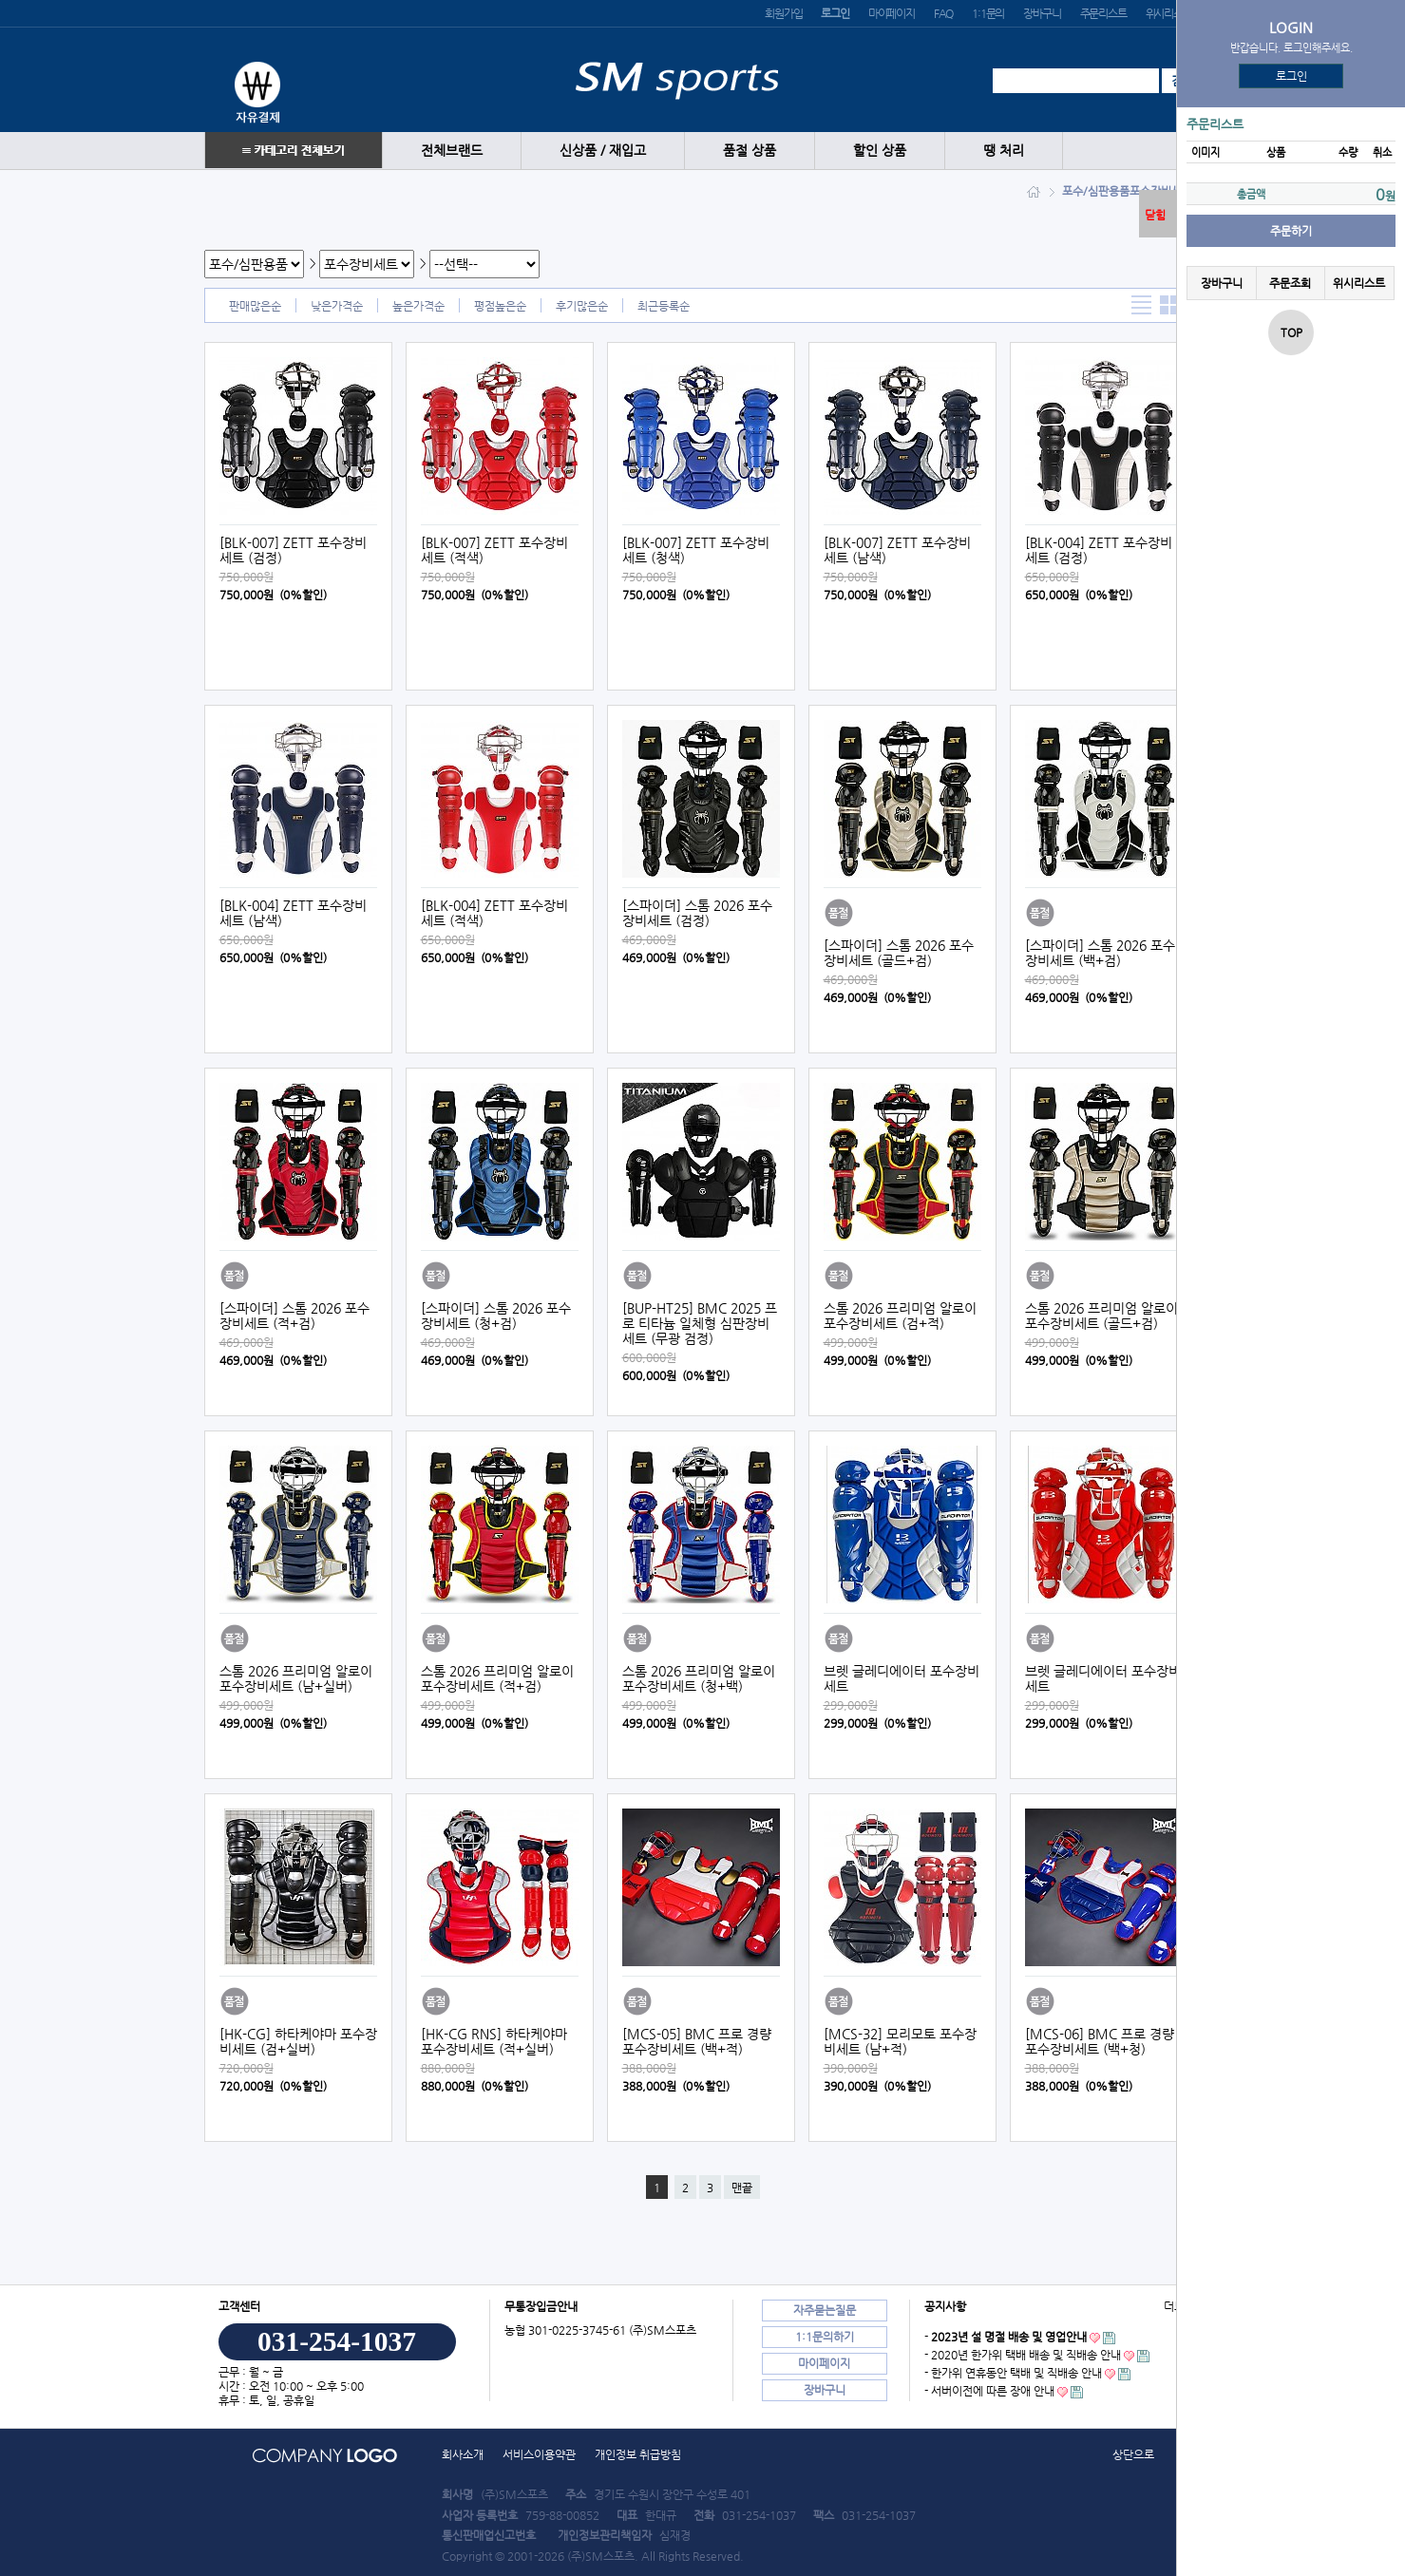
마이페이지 (891, 13)
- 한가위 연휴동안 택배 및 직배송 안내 (1013, 2372)
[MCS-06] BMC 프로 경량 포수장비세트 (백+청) (1099, 2041)
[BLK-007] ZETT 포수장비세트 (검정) (293, 550)
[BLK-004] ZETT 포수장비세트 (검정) (1098, 550)
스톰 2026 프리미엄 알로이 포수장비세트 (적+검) (497, 1678)
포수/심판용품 (1096, 191)
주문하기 (1291, 230)
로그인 (1291, 76)
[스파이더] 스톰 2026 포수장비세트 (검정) (697, 913)
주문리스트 (1103, 13)
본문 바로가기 (0, 0)
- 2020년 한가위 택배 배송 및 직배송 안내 (1022, 2354)
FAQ (943, 13)
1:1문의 (988, 13)
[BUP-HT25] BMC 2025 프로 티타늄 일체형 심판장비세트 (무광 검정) (699, 1323)
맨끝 (741, 2187)
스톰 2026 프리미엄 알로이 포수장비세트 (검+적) (900, 1315)
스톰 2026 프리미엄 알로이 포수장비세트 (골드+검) (1101, 1315)
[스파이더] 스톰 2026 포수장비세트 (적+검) (294, 1315)
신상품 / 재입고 (603, 150)
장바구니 (1041, 13)
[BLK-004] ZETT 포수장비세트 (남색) (293, 913)
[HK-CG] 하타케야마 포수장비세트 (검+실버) (298, 2041)
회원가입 (783, 13)
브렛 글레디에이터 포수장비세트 (901, 1678)
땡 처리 (1003, 150)
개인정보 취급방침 (638, 2454)
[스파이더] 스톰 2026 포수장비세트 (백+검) (1100, 953)
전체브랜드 (452, 150)
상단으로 (1133, 2454)
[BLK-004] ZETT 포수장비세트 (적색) (494, 913)
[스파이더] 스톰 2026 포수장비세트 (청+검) (496, 1315)
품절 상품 (749, 150)
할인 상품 (879, 150)
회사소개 (463, 2454)
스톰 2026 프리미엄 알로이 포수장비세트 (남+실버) (295, 1678)
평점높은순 (500, 306)
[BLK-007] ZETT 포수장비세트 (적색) (494, 550)
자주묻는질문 (824, 2310)
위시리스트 (1169, 13)
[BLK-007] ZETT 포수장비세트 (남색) (897, 550)
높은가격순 (418, 306)
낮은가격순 (337, 306)
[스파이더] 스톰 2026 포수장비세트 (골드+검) (899, 953)
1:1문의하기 (824, 2336)
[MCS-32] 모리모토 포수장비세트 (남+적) (900, 2041)
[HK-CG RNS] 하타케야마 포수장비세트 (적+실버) (494, 2041)
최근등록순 (663, 306)
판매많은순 (255, 306)
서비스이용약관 (539, 2454)
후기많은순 (582, 306)
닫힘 (1155, 214)
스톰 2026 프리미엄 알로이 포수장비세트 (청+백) (698, 1678)
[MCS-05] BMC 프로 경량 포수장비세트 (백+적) (696, 2041)
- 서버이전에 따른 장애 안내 (989, 2390)
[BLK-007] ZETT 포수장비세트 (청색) (695, 550)
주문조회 (1290, 283)
